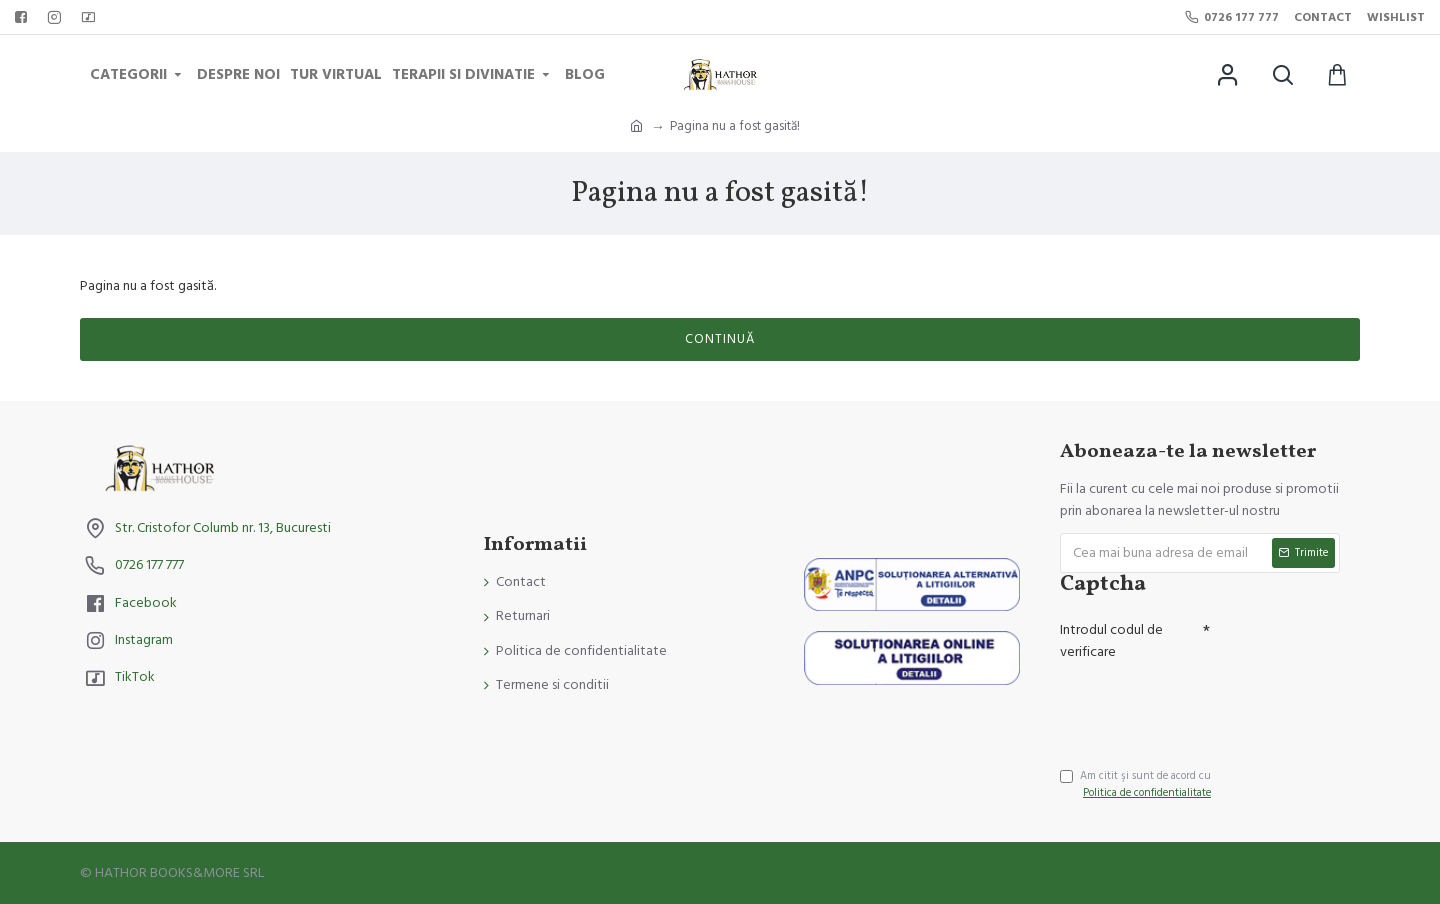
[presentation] (1200, 705)
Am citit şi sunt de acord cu (1137, 785)
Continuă (720, 339)
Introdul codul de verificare (1111, 641)
